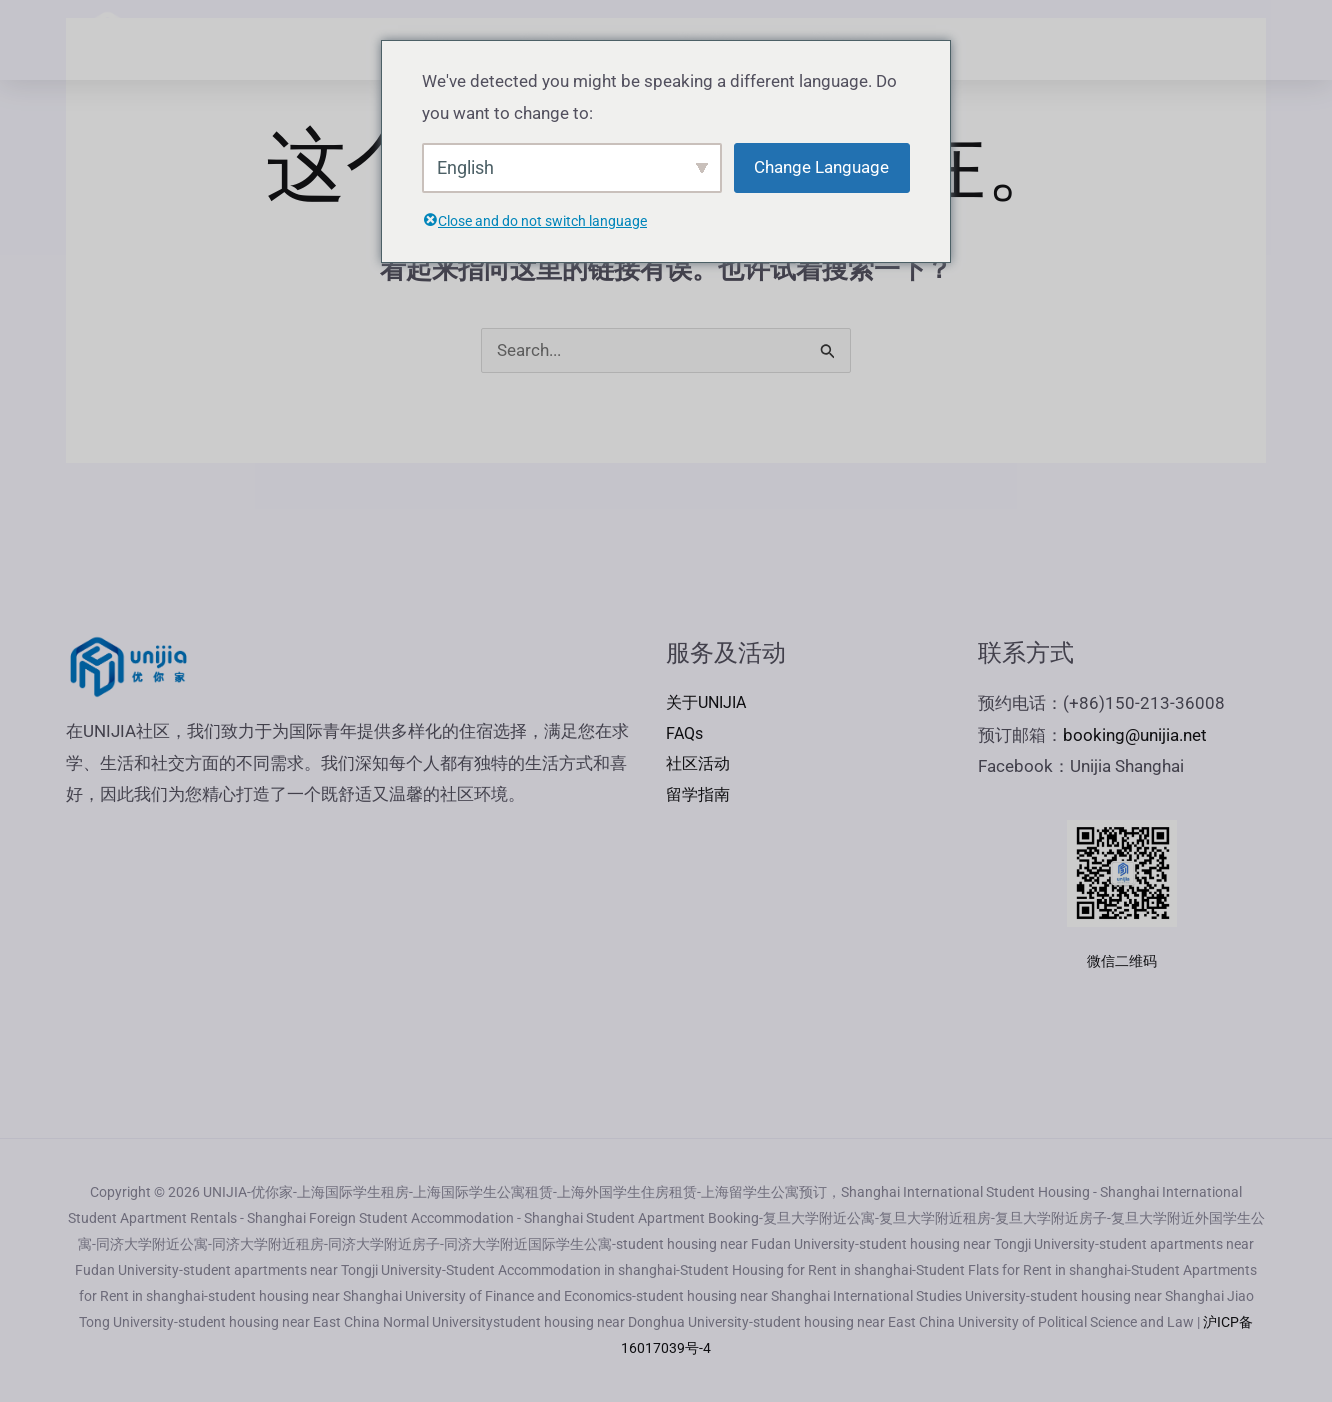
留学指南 (700, 799)
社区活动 (700, 767)
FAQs (1010, 39)
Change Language (821, 167)
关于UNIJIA (709, 704)
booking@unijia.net (1135, 736)
